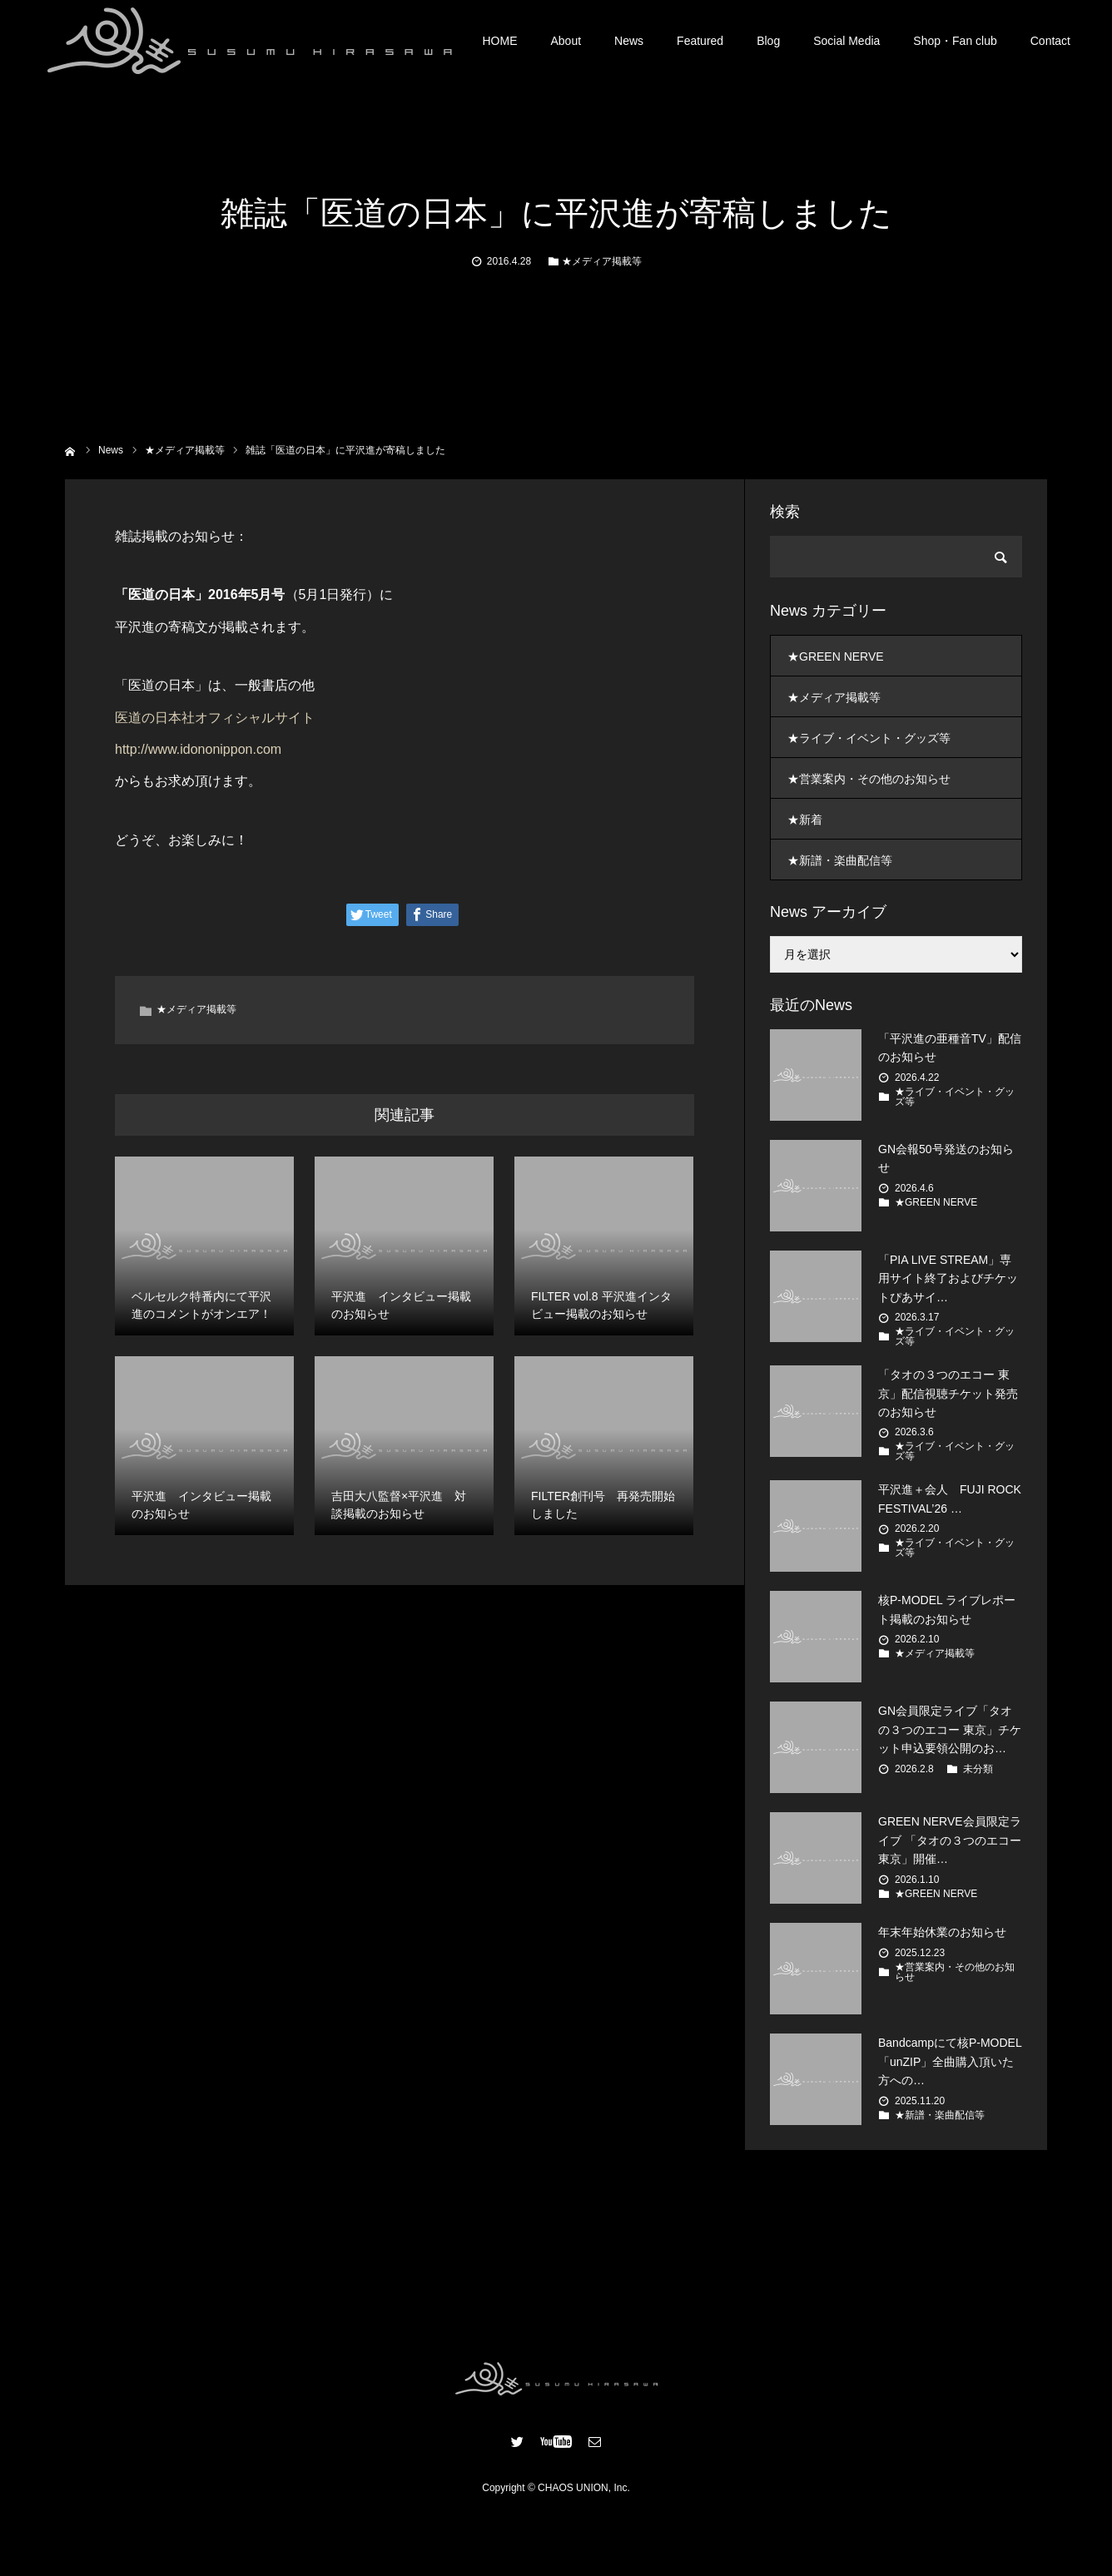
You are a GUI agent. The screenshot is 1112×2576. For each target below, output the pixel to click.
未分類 (978, 1769)
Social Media (846, 41)
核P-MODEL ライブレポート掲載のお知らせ (946, 1609)
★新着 (804, 819)
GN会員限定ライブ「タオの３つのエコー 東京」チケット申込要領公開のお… (949, 1729)
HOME (500, 41)
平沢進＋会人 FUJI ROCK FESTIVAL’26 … (949, 1498)
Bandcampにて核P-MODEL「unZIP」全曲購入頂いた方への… (950, 2061)
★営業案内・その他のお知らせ (869, 778)
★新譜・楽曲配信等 (839, 860)
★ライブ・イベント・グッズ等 (869, 738)
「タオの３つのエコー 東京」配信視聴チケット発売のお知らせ (948, 1393)
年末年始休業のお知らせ (942, 1932)
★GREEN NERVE (835, 656)
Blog (768, 41)
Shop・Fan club (954, 41)
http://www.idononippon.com (198, 749)
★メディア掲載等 (602, 261)
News (628, 41)
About (566, 41)
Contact (1050, 41)
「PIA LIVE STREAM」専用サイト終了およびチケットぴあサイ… (948, 1278)
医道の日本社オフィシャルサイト (215, 718)
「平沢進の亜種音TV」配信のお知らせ (949, 1047)
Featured (700, 41)
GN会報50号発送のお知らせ (946, 1158)
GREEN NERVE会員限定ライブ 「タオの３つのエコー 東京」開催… (949, 1840)
